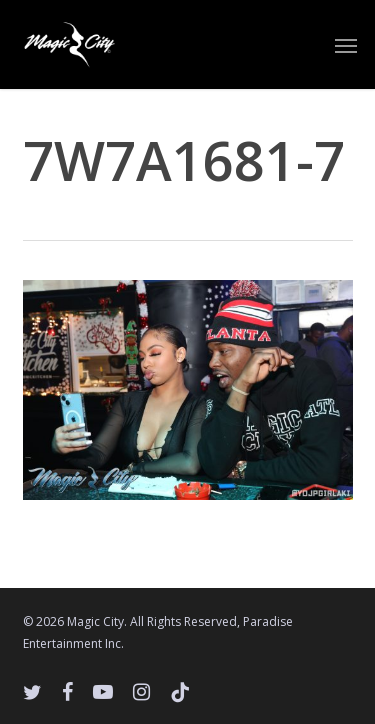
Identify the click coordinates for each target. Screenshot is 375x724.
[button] (346, 45)
